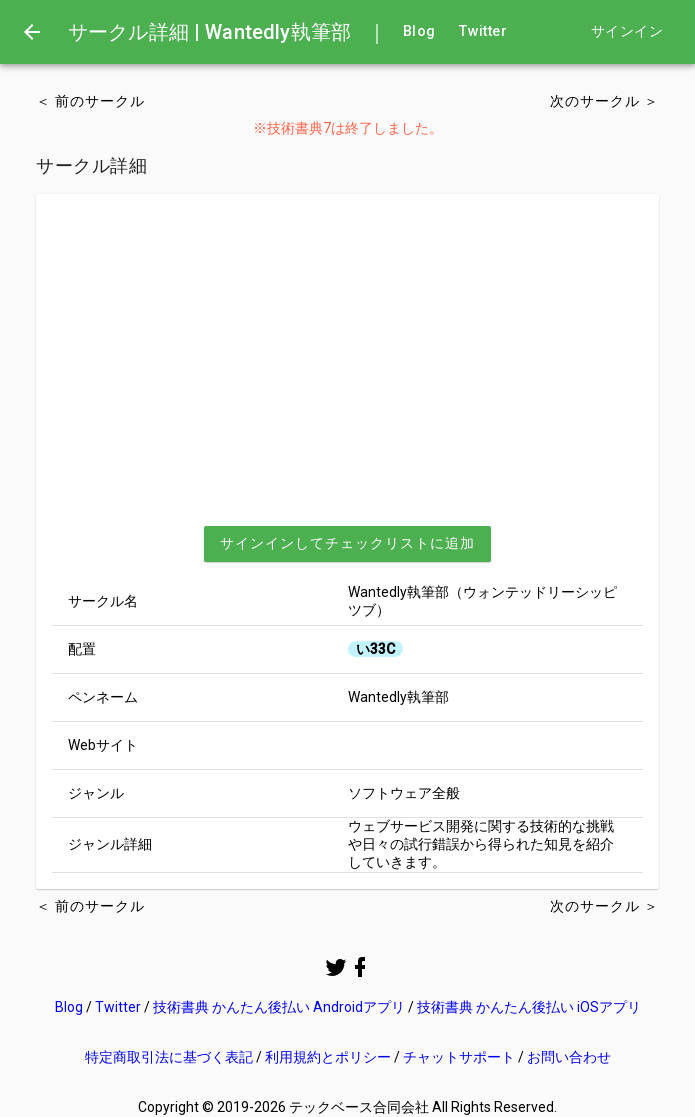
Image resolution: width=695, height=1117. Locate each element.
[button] (347, 544)
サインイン (627, 31)
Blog (419, 31)
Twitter (483, 31)
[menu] (32, 32)
